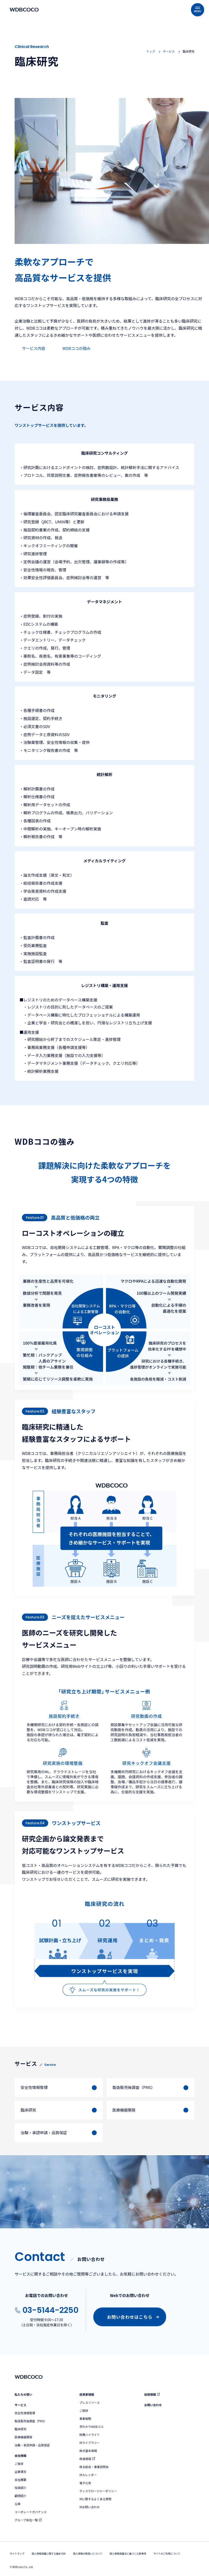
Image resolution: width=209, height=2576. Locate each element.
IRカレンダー (88, 2475)
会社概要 (20, 2480)
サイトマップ (17, 2553)
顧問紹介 (20, 2496)
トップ (150, 51)
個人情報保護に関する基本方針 (49, 2553)
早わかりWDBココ (91, 2426)
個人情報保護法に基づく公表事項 (128, 2553)
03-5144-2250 (50, 2310)
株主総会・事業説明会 (94, 2467)
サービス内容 (33, 348)
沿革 (17, 2504)
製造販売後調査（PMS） (31, 2421)
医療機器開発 (23, 2437)
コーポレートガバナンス (31, 2512)
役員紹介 (20, 2488)
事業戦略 (85, 2418)
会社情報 (20, 2455)
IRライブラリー (89, 2443)
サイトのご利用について (166, 2553)
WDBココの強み (76, 348)
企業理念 (20, 2472)
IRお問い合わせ (89, 2507)
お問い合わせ (153, 2405)
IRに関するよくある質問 (95, 2499)
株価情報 (85, 2459)
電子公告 (85, 2483)
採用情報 (150, 2394)
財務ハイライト (89, 2434)
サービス (169, 51)
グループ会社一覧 (26, 2520)
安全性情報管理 (25, 2413)
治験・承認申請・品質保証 (32, 2445)
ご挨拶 (19, 2463)
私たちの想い (23, 2394)
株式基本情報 (88, 2451)
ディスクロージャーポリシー (98, 2491)
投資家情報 (86, 2394)
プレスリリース (89, 2402)
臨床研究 (20, 2429)
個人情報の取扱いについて (87, 2553)
